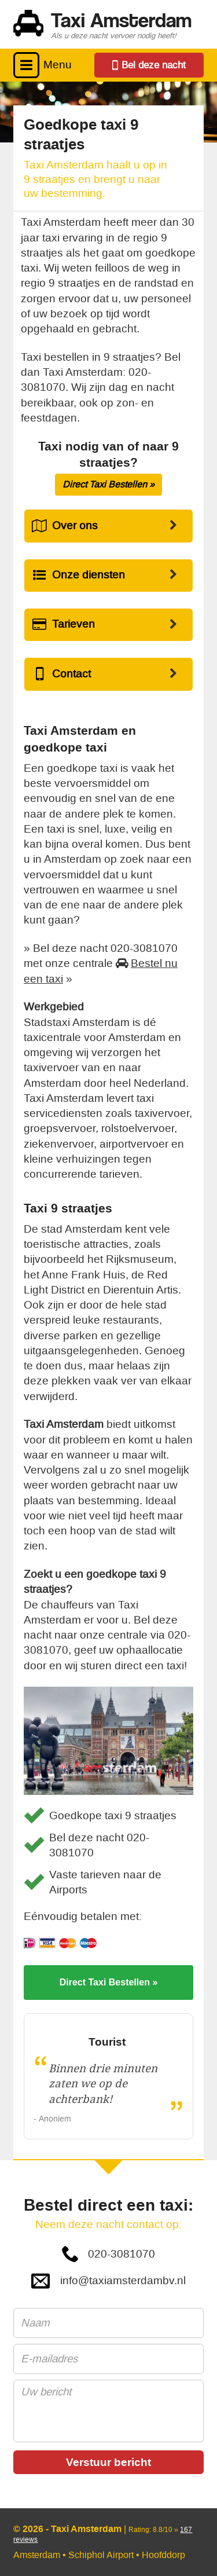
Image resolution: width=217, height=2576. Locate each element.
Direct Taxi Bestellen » (108, 484)
